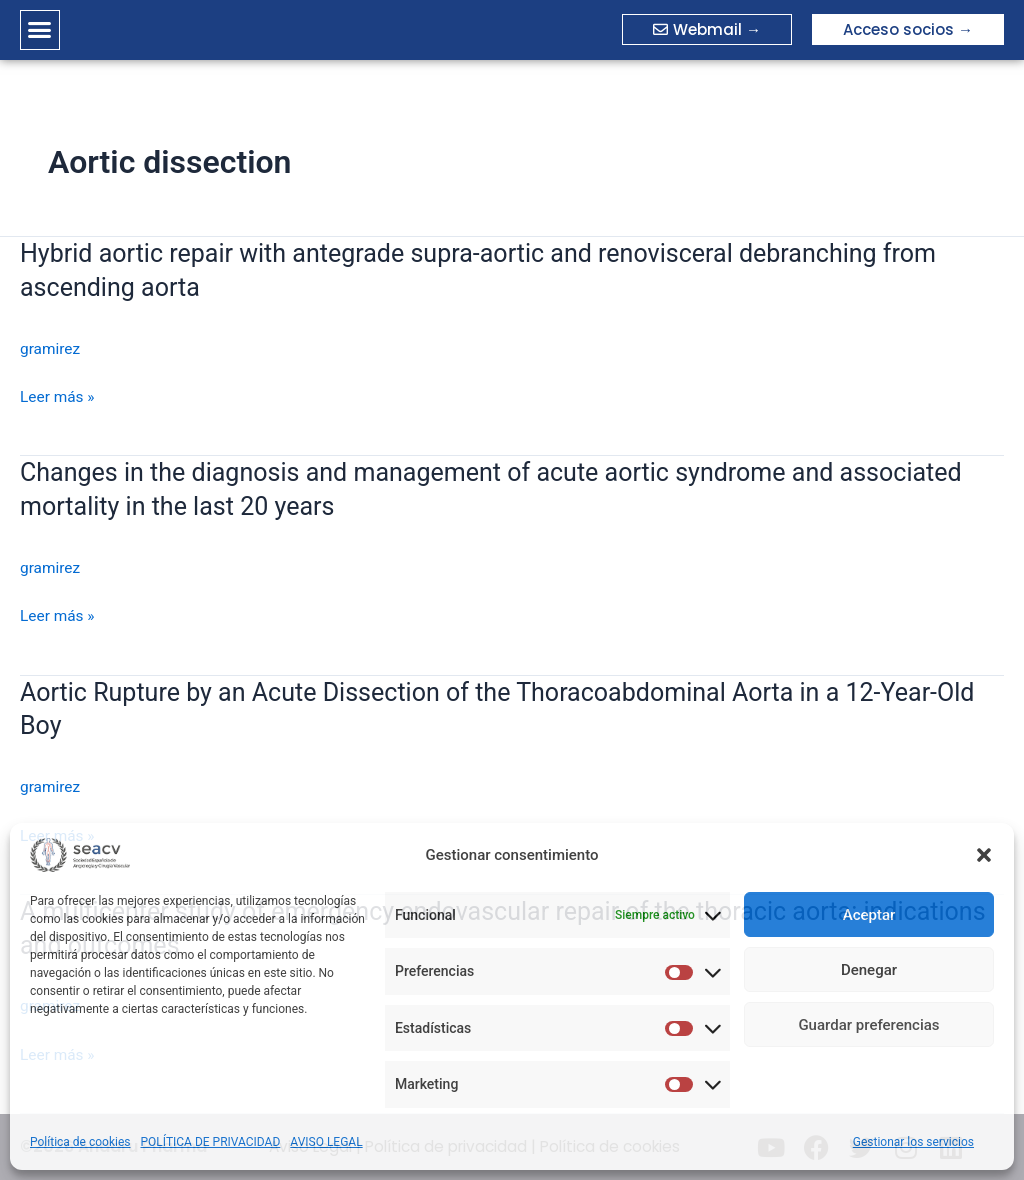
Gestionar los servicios (913, 1142)
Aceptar (869, 915)
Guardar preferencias (868, 1025)
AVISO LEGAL (326, 1142)
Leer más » (58, 397)
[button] (984, 855)
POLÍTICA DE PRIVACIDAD (211, 1142)
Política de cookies (80, 1142)
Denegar (869, 970)
